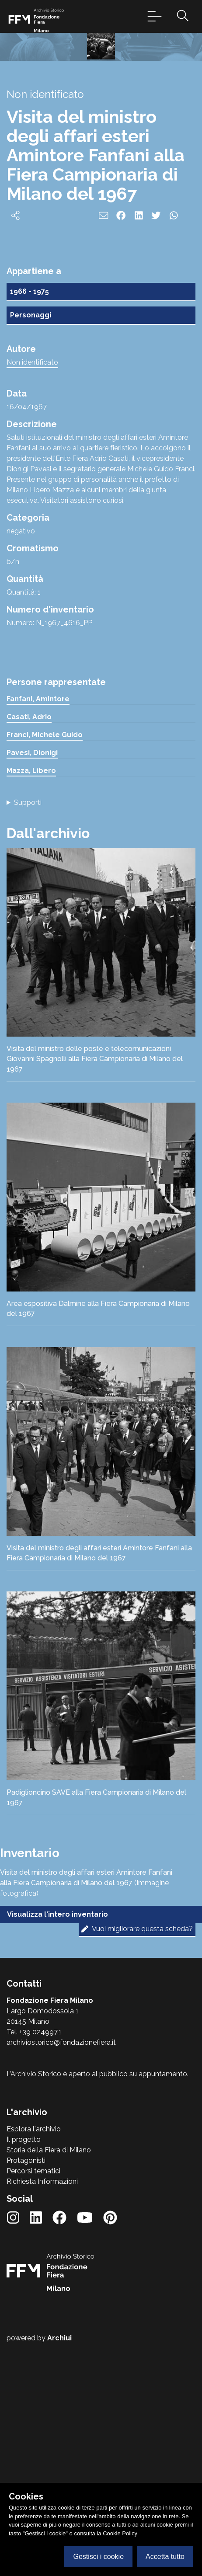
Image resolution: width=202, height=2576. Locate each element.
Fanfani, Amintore (38, 933)
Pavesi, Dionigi (32, 987)
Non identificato (32, 596)
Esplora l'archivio (34, 2363)
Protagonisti (26, 2395)
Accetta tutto (165, 2556)
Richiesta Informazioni (42, 2416)
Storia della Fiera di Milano (49, 2384)
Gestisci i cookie (98, 2556)
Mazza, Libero (31, 1005)
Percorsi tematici (33, 2405)
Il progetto (24, 2374)
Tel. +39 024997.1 (34, 2266)
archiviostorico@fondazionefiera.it (61, 2277)
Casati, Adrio (29, 951)
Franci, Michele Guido (45, 969)
